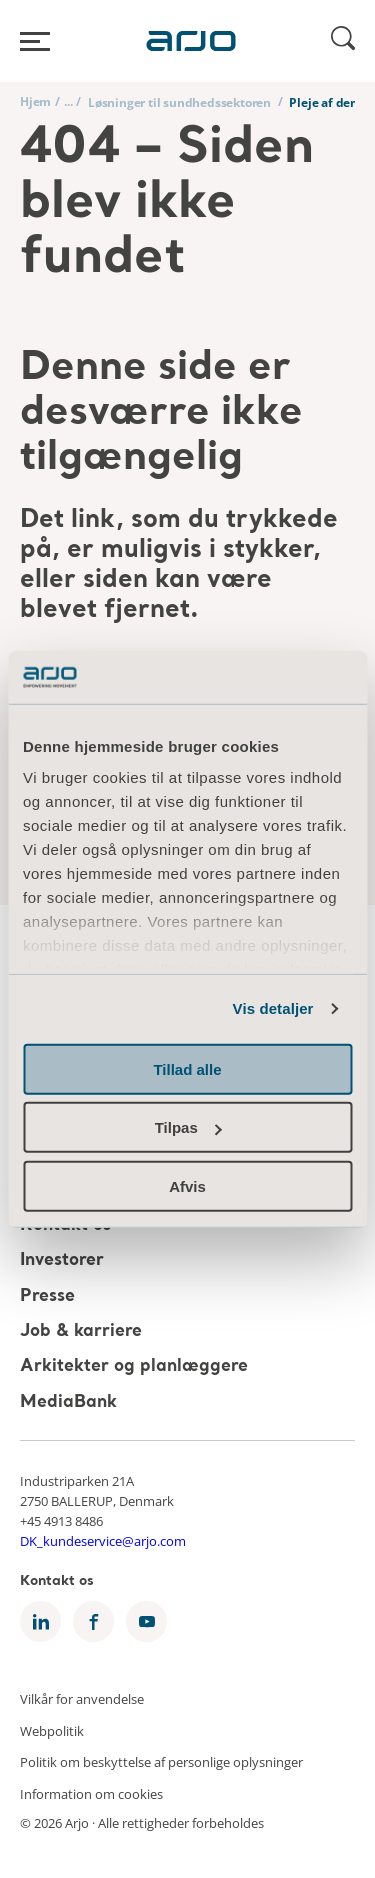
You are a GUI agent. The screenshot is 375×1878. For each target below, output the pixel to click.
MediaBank (68, 1402)
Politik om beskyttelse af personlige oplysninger (161, 1762)
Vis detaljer (273, 1008)
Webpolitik (52, 1730)
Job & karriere (81, 1331)
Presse (47, 1296)
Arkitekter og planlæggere (134, 1367)
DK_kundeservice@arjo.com (103, 1541)
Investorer (62, 1261)
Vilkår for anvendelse (82, 1699)
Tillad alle (187, 1068)
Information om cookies (91, 1793)
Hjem (35, 101)
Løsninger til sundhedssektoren (179, 102)
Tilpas (188, 1127)
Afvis (187, 1185)
